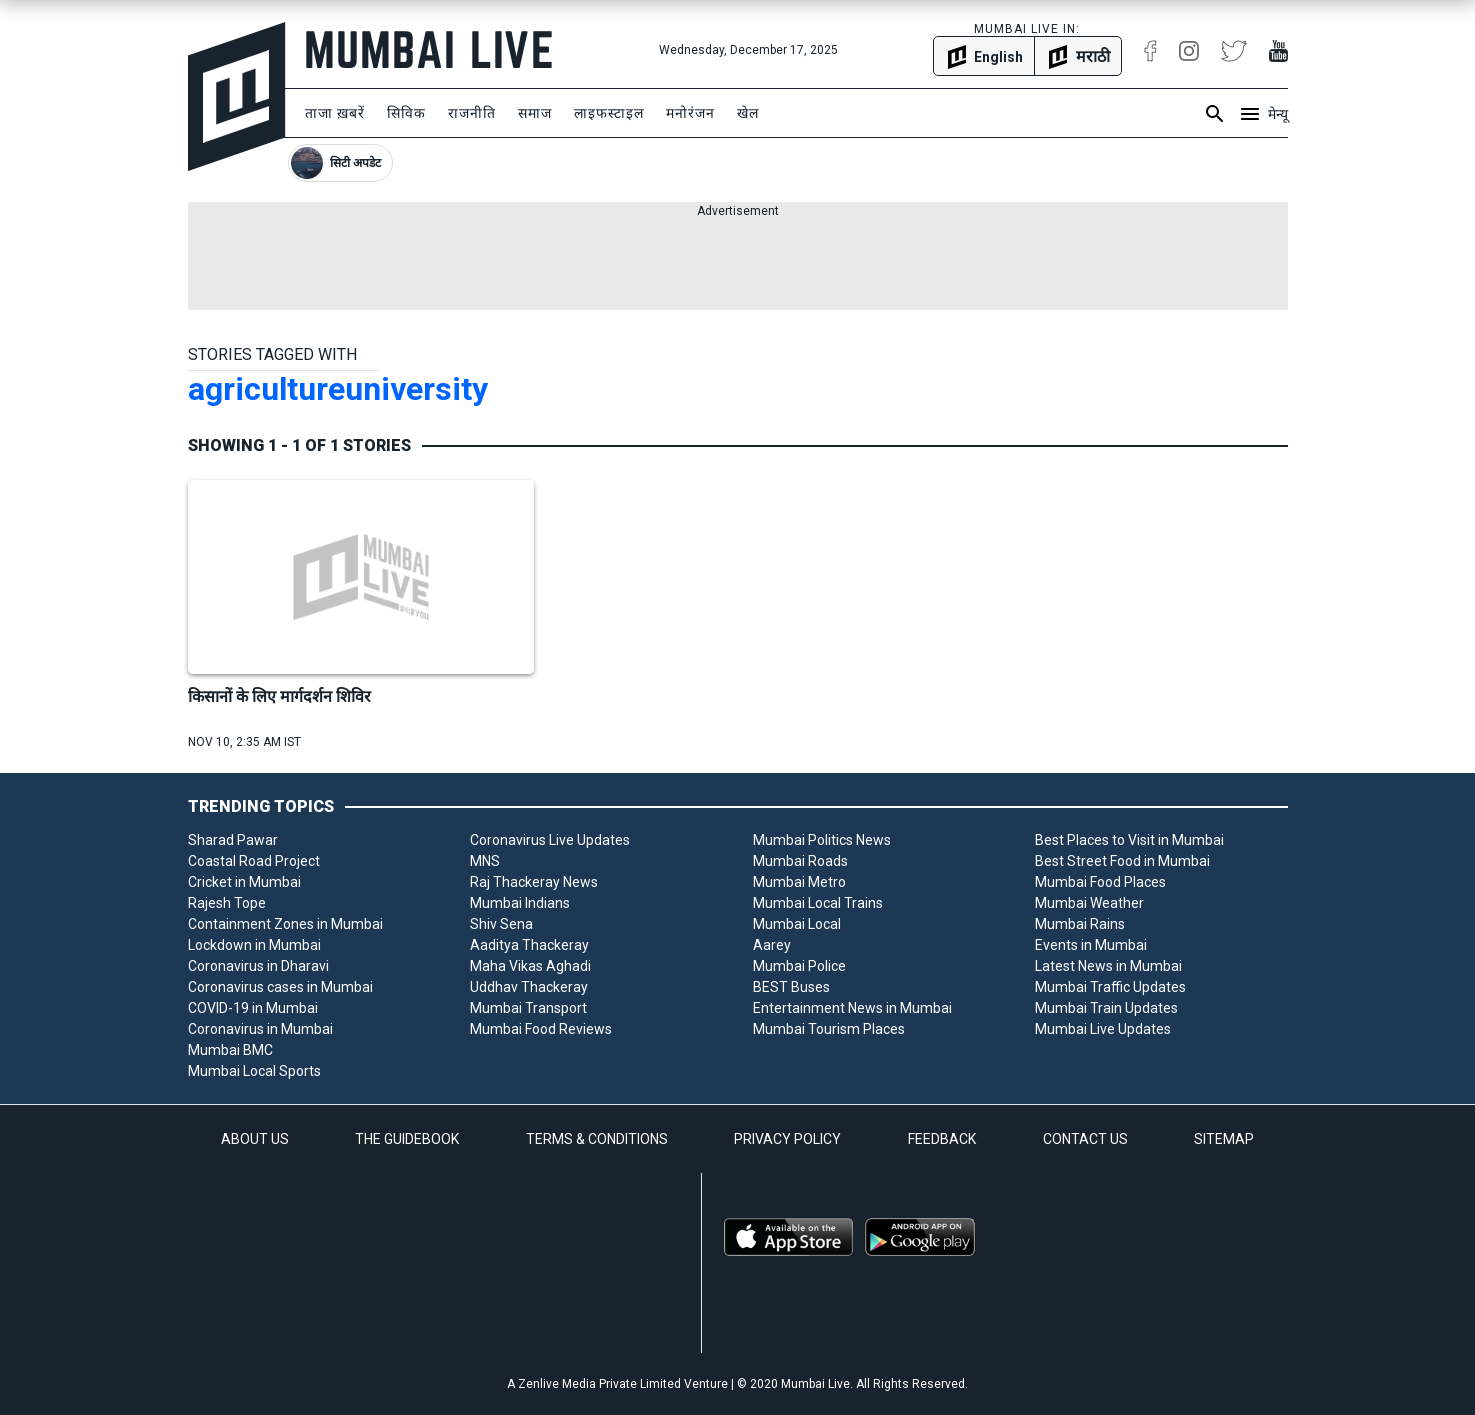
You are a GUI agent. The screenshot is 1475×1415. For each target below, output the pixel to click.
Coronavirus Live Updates (550, 840)
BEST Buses (791, 987)
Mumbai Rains (1080, 924)
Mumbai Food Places (1100, 882)
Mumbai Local (797, 924)
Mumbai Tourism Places (829, 1029)
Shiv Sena (501, 924)
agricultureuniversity (338, 389)
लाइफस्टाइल (609, 113)
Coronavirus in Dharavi (258, 966)
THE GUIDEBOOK (407, 1139)
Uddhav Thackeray (529, 987)
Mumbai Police (799, 966)
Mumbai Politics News (822, 840)
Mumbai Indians (520, 903)
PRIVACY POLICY (787, 1139)
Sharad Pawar (233, 840)
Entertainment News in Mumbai (852, 1008)
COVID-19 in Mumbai (253, 1008)
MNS (485, 861)
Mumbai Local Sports (254, 1071)
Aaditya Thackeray (529, 945)
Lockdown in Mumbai (254, 945)
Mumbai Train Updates (1106, 1008)
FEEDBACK (942, 1139)
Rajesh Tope (227, 903)
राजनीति (472, 113)
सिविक (406, 113)
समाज (535, 113)
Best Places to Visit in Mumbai (1129, 840)
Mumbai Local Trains (818, 903)
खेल (748, 113)
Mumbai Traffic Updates (1110, 987)
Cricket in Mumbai (244, 882)
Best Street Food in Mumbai (1122, 861)
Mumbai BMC (230, 1050)
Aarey (772, 945)
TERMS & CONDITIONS (597, 1139)
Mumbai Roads (800, 861)
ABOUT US (255, 1139)
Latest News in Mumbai (1108, 966)
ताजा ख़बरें (335, 113)
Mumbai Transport (528, 1008)
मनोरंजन (690, 113)
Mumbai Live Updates (1103, 1029)
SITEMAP (1224, 1139)
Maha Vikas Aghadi (530, 966)
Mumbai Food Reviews (541, 1029)
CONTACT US (1085, 1139)
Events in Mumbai (1091, 945)
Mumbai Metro (799, 882)
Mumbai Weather (1089, 903)
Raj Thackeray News (534, 882)
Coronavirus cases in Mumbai (280, 987)
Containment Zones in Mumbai (285, 924)
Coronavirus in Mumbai (260, 1029)
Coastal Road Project (254, 861)
